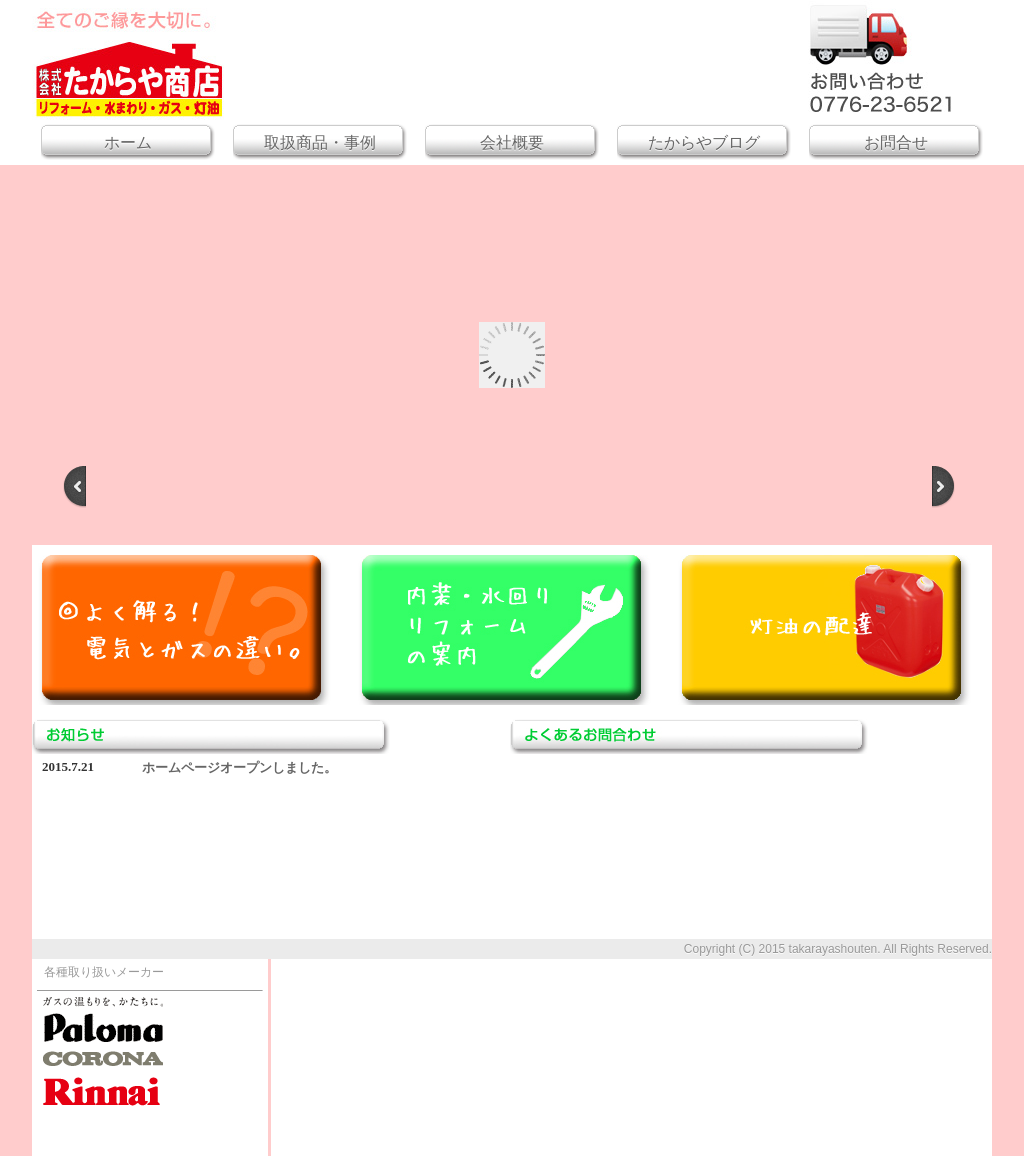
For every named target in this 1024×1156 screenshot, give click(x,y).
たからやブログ (704, 142)
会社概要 (512, 142)
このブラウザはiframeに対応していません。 (276, 849)
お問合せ (896, 142)
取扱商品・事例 (320, 142)
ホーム (128, 142)
